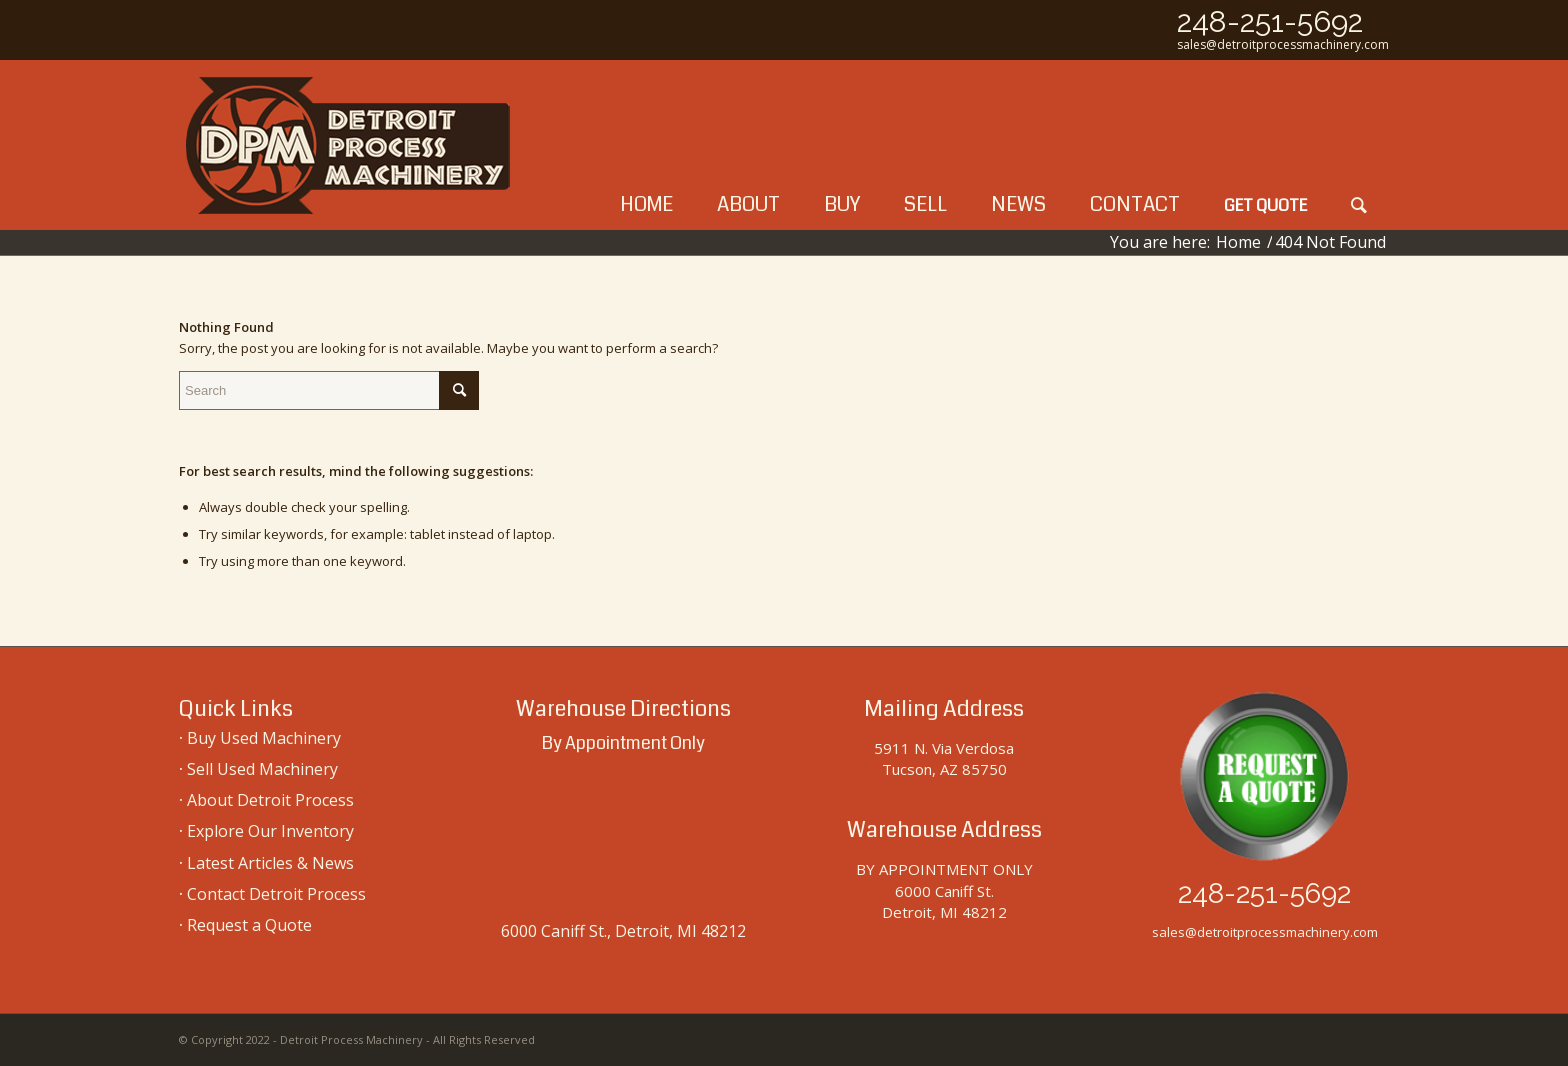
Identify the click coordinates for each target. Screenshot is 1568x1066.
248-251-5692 (1270, 21)
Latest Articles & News (270, 863)
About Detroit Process (270, 800)
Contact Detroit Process (276, 894)
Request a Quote (249, 925)
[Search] (1359, 145)
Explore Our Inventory (270, 831)
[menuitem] (646, 145)
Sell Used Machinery (262, 769)
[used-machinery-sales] (349, 145)
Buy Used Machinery (264, 738)
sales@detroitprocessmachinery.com (1283, 44)
